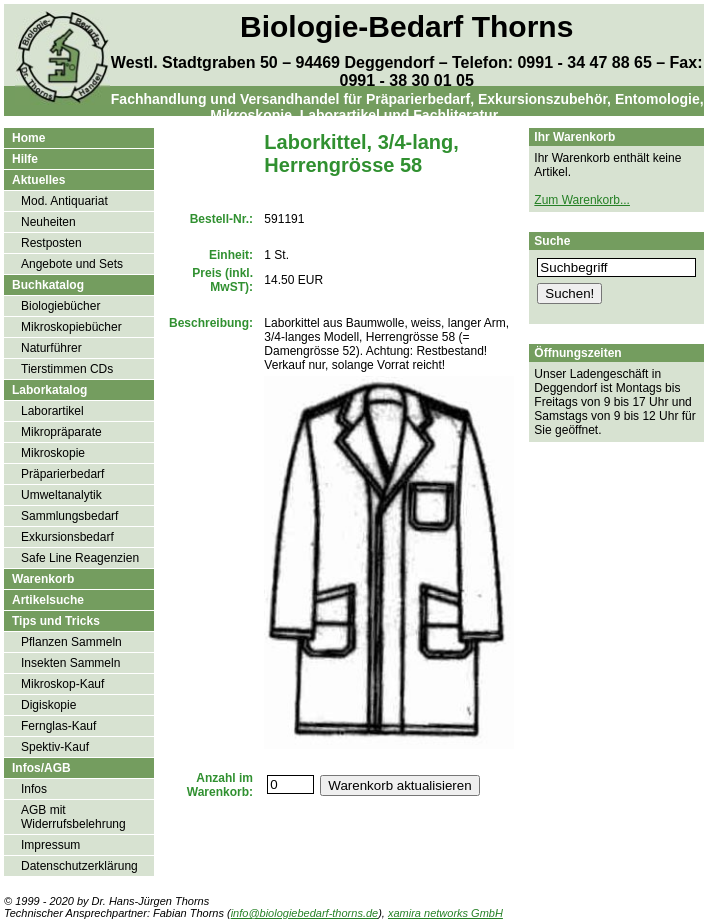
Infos (34, 789)
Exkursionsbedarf (67, 537)
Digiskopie (48, 705)
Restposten (51, 243)
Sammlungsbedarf (69, 516)
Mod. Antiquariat (64, 201)
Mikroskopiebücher (71, 327)
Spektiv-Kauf (55, 747)
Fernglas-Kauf (58, 726)
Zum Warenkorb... (582, 200)
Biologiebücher (60, 306)
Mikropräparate (61, 432)
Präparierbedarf (62, 474)
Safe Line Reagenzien (80, 558)
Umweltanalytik (61, 495)
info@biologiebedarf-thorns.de (305, 913)
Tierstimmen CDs (67, 369)
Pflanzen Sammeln (71, 642)
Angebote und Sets (72, 264)
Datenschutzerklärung (79, 866)
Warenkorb (43, 579)
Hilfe (25, 159)
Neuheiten (48, 222)
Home (28, 138)
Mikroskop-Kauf (62, 684)
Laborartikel (52, 411)
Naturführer (51, 348)
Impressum (50, 845)
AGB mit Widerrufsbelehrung (73, 817)
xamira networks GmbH (445, 913)
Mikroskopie (53, 453)
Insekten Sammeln (70, 663)
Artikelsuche (48, 600)
